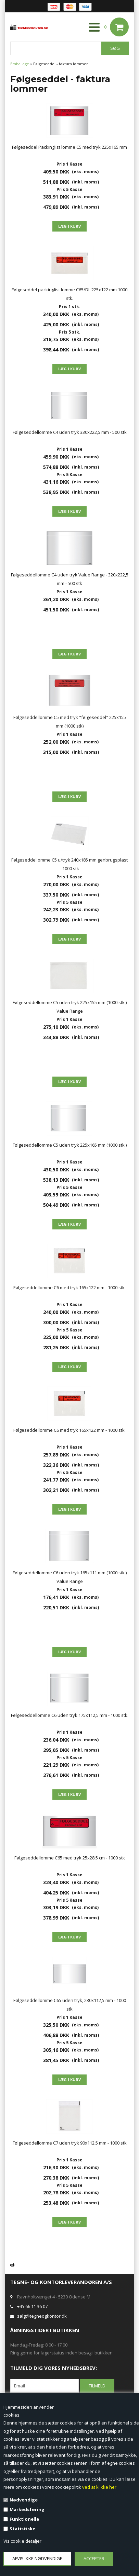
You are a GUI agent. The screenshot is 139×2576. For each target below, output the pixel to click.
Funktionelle (24, 2519)
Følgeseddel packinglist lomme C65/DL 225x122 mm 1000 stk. (69, 293)
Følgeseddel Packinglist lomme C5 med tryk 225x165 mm (69, 147)
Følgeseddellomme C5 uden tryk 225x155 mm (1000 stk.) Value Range (70, 1006)
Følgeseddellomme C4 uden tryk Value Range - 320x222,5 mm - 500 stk (69, 579)
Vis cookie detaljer (22, 2541)
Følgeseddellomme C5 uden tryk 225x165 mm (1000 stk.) (70, 1145)
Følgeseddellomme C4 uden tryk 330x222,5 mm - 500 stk (70, 432)
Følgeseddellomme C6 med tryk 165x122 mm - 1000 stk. (69, 1287)
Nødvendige (24, 2500)
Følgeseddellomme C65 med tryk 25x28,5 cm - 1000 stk (69, 1858)
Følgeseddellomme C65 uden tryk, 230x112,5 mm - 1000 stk (69, 2004)
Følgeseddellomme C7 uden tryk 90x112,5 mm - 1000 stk (70, 2143)
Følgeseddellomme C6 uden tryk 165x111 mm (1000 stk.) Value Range (70, 1577)
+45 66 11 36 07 (32, 2306)
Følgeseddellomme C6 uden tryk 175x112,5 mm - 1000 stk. (69, 1715)
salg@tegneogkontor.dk (42, 2316)
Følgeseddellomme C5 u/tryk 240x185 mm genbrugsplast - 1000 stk (69, 864)
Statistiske (22, 2529)
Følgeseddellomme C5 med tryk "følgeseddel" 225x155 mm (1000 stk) (69, 721)
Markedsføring (27, 2509)
